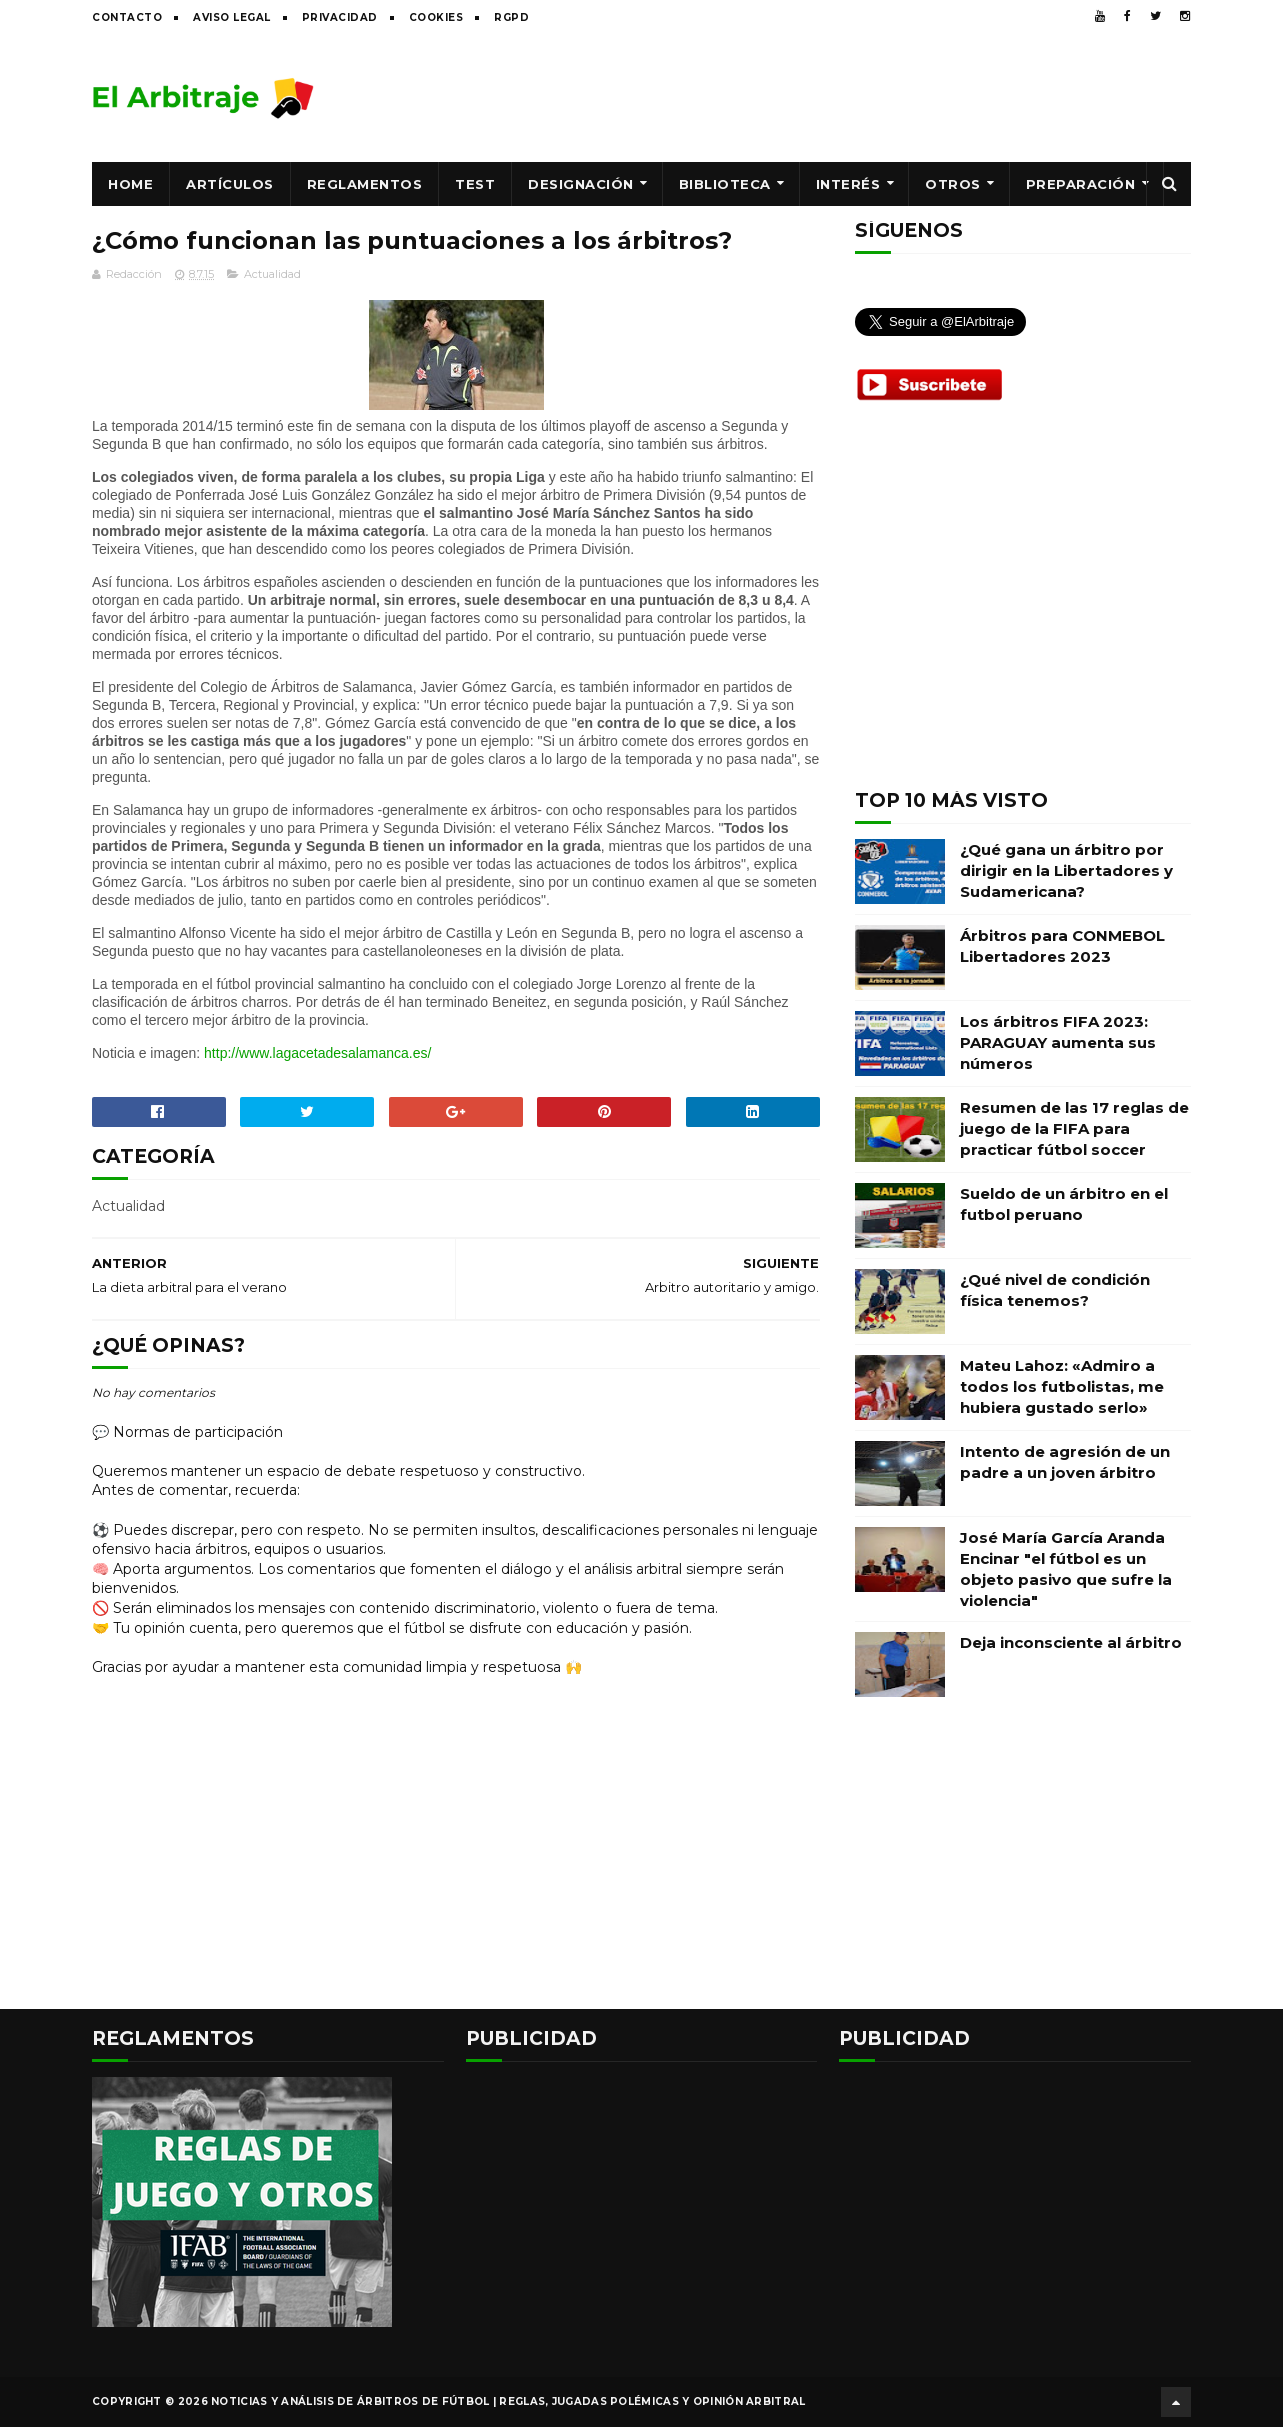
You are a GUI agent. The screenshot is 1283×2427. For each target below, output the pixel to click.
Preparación (1081, 184)
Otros (953, 184)
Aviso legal (232, 17)
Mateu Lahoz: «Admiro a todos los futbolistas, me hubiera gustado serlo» (1062, 1386)
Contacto (127, 17)
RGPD (511, 17)
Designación (581, 184)
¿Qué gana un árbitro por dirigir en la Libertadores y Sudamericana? (1066, 870)
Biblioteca (725, 184)
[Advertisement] (827, 97)
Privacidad (340, 17)
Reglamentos (365, 184)
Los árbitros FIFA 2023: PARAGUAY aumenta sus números (1058, 1042)
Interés (848, 184)
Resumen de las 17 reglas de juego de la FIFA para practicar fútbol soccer (1074, 1128)
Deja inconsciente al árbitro (1071, 1642)
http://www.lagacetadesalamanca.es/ (317, 1053)
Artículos (230, 184)
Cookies (436, 17)
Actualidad (272, 274)
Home (130, 184)
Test (475, 184)
